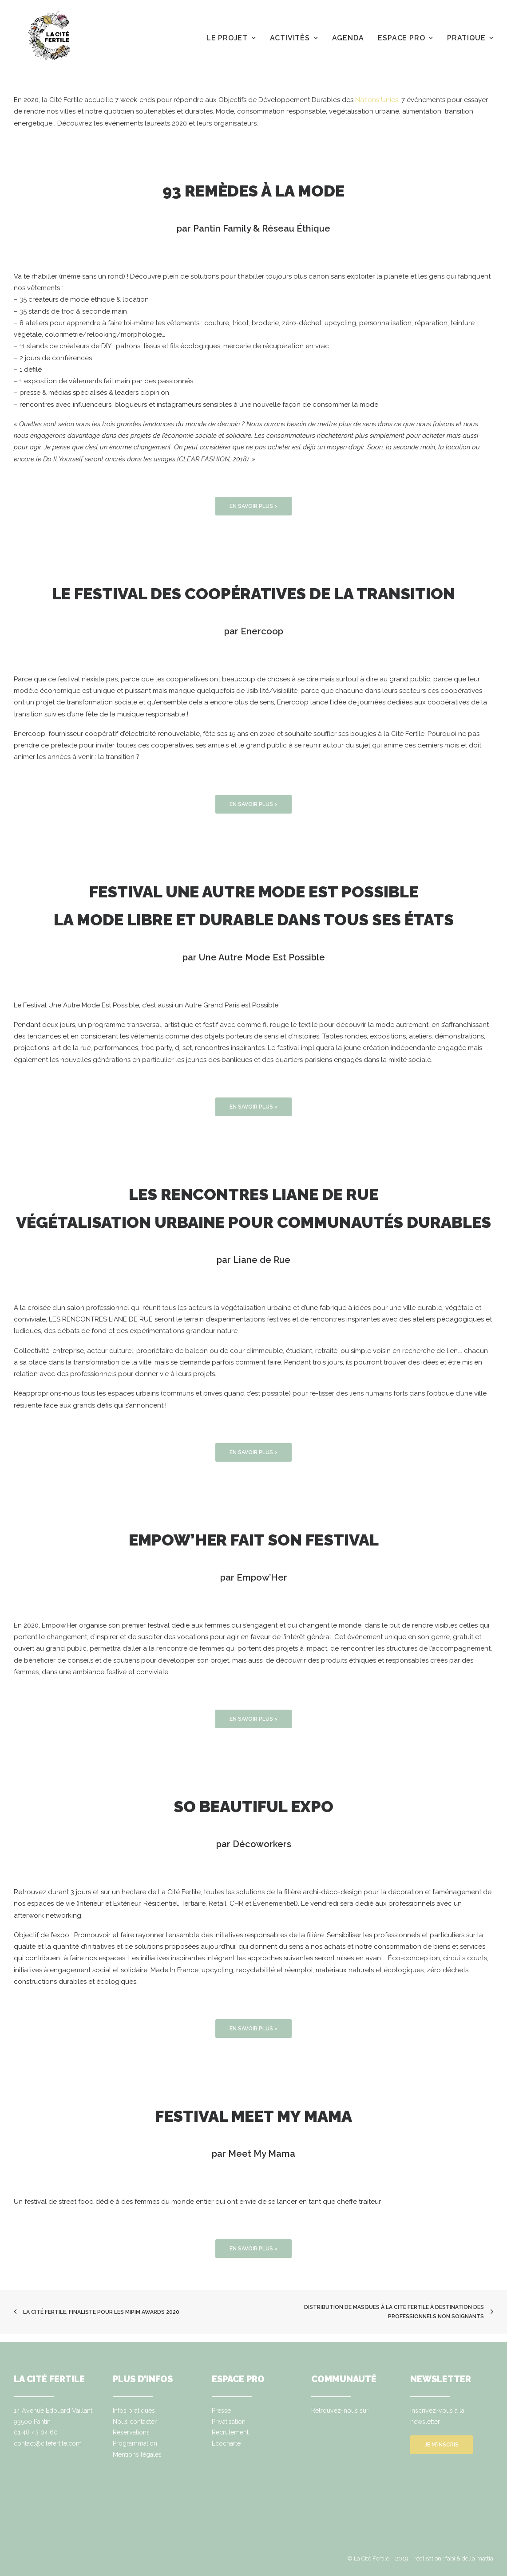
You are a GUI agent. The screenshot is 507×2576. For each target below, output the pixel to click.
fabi (450, 2558)
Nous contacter (135, 2421)
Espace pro (405, 38)
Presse (221, 2410)
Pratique (470, 38)
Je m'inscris (441, 2445)
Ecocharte (226, 2443)
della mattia (477, 2558)
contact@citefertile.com (48, 2443)
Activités (294, 38)
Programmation (135, 2443)
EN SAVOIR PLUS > (253, 506)
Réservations (131, 2432)
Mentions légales (137, 2454)
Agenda (348, 38)
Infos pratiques (134, 2410)
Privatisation (229, 2421)
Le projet (231, 38)
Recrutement (230, 2432)
